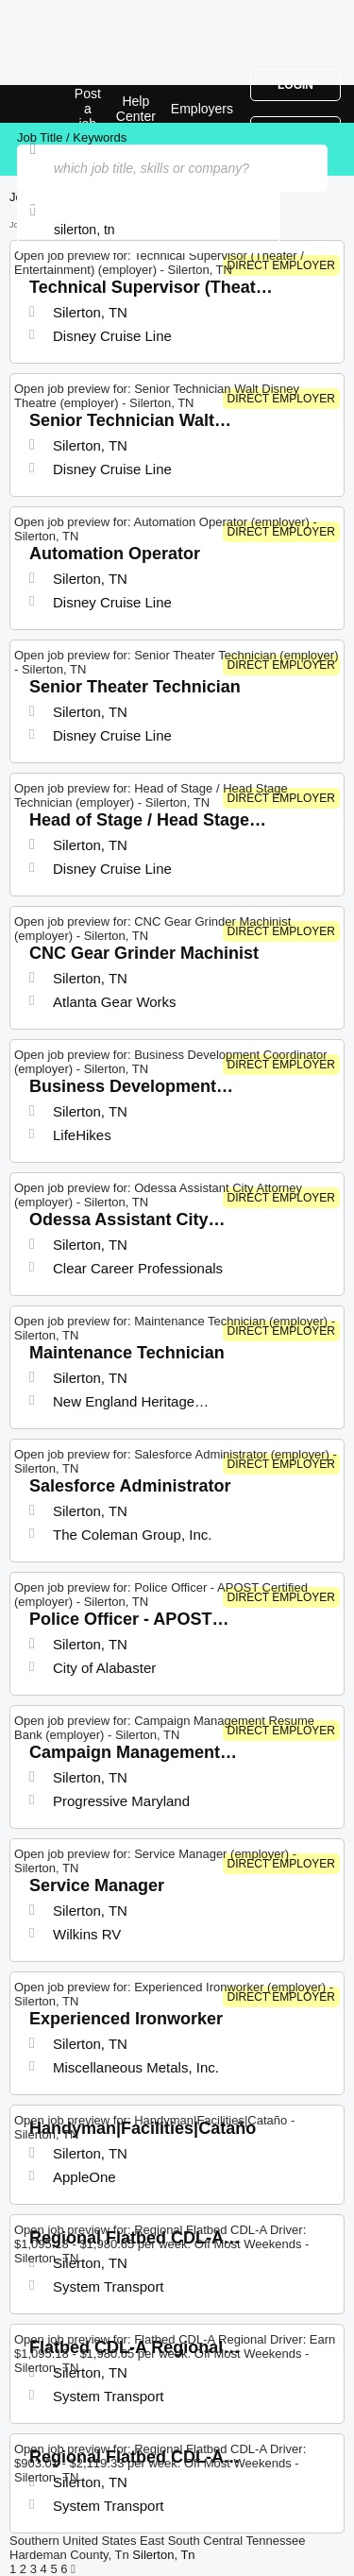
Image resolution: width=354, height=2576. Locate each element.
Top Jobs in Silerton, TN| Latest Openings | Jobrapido (61, 104)
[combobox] (148, 229)
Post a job (88, 108)
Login (295, 85)
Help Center (136, 109)
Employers (202, 108)
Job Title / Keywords (71, 137)
